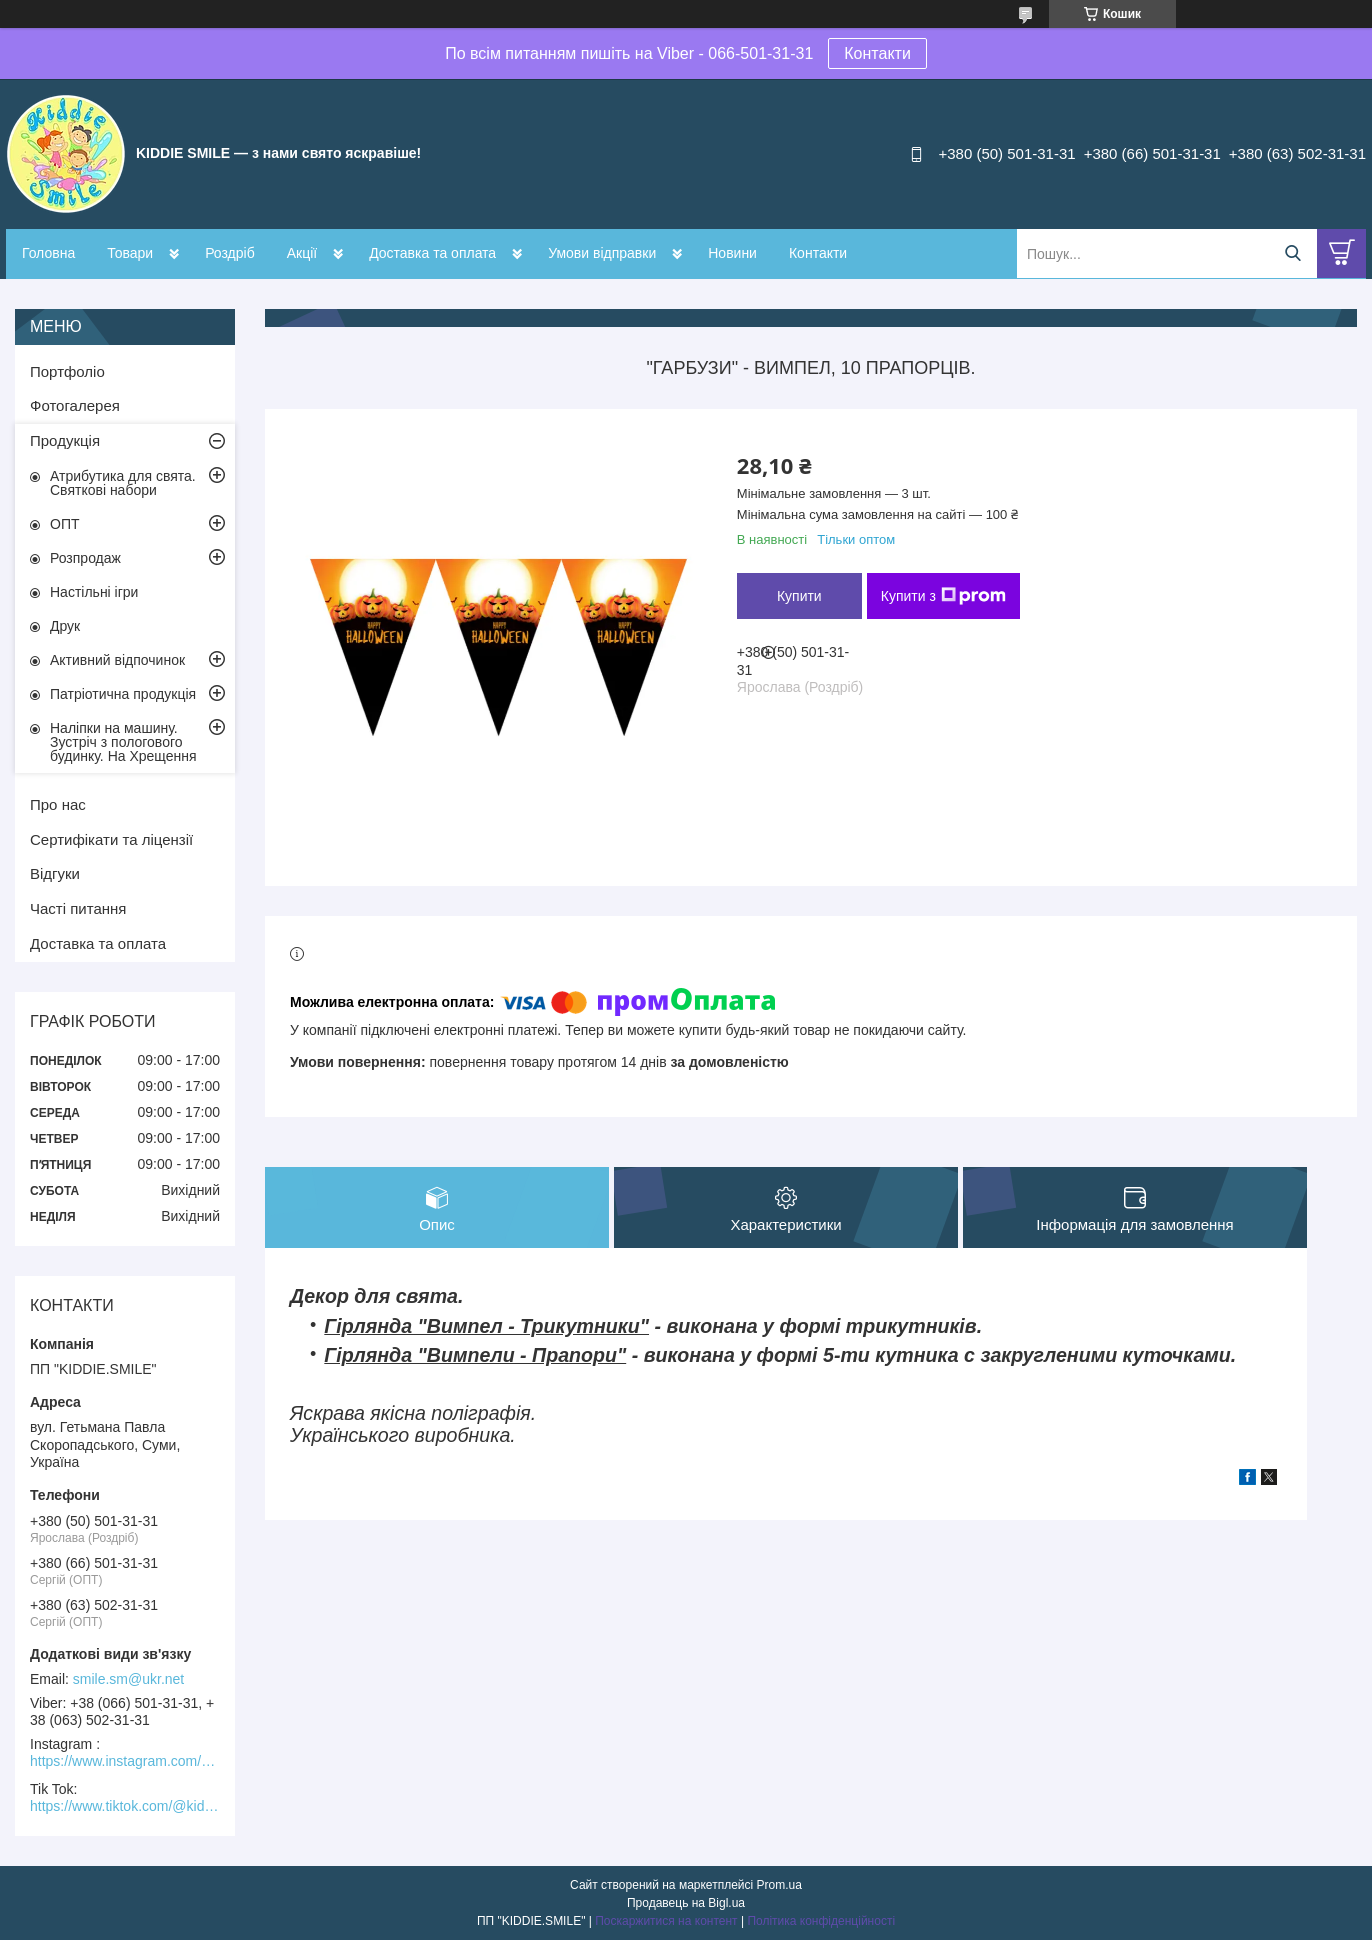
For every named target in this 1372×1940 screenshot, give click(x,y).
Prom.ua (779, 1885)
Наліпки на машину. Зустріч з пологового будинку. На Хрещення (123, 742)
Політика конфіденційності (821, 1921)
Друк (65, 626)
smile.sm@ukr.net (128, 1679)
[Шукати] (1292, 253)
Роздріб (230, 253)
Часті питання (78, 908)
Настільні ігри (94, 592)
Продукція (65, 440)
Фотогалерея (75, 405)
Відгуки (55, 873)
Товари (130, 253)
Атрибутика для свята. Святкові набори (123, 483)
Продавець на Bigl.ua (686, 1903)
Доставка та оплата (432, 253)
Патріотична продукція (123, 694)
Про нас (58, 804)
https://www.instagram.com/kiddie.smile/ (125, 1761)
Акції (302, 253)
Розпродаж (85, 558)
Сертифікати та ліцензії (111, 839)
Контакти (877, 53)
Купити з (943, 596)
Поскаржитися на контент (666, 1921)
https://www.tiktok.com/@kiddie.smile (125, 1806)
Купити (799, 596)
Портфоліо (67, 371)
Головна (48, 253)
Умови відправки (602, 253)
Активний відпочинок (117, 660)
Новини (732, 253)
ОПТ (65, 524)
